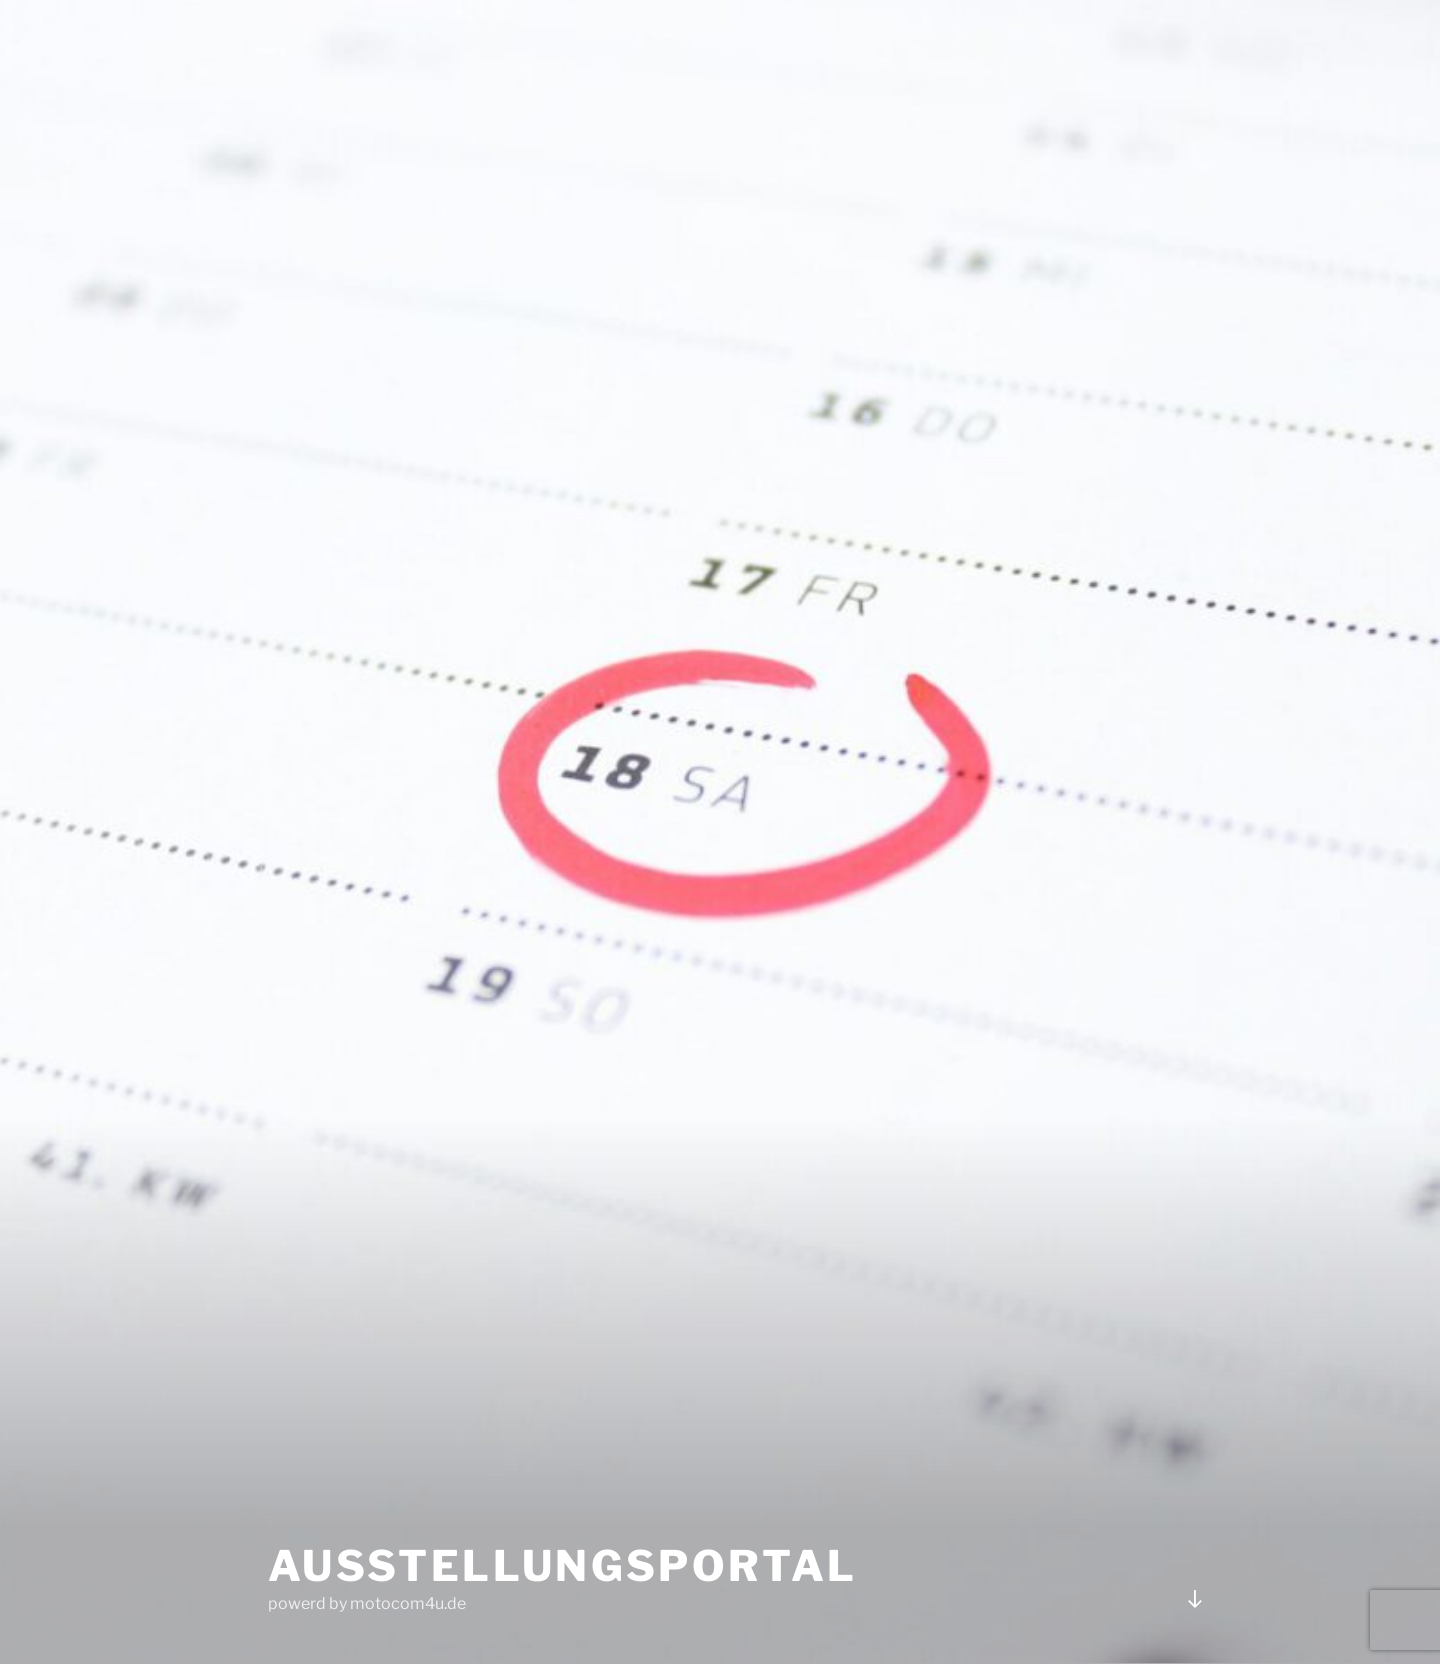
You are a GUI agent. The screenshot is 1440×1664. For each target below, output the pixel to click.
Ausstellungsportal (562, 1565)
